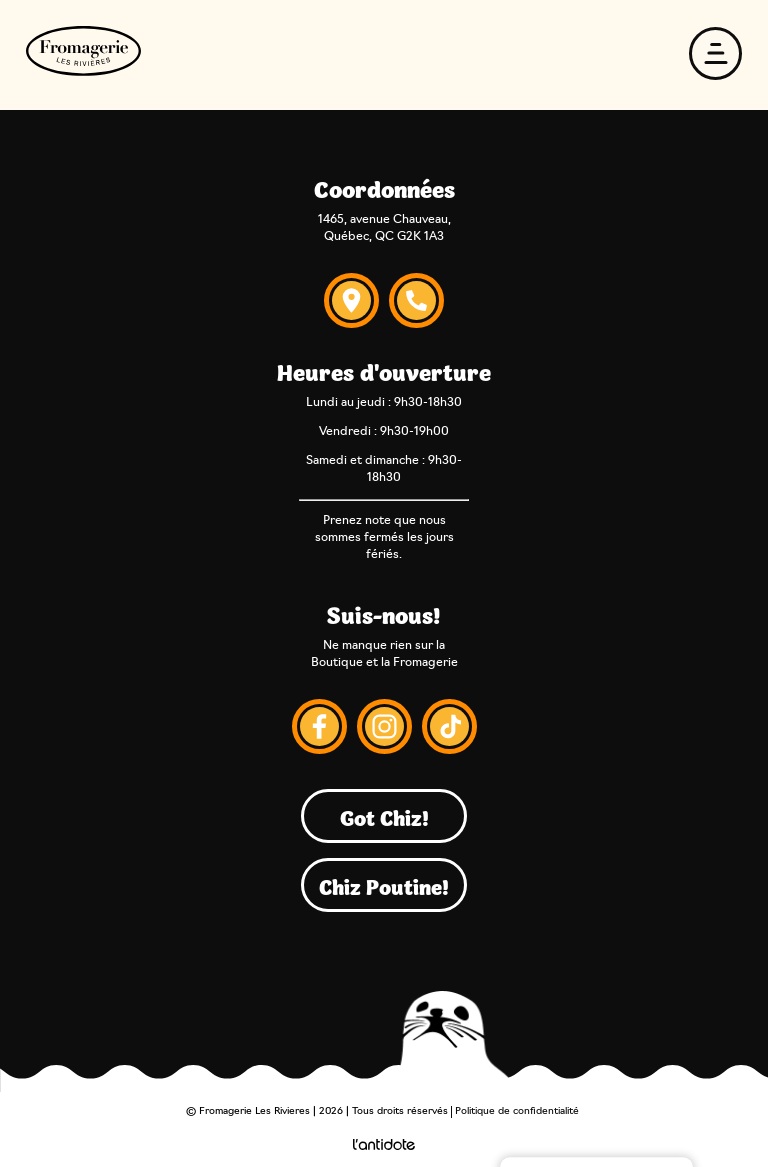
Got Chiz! (384, 816)
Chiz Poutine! (384, 885)
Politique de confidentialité (517, 1111)
